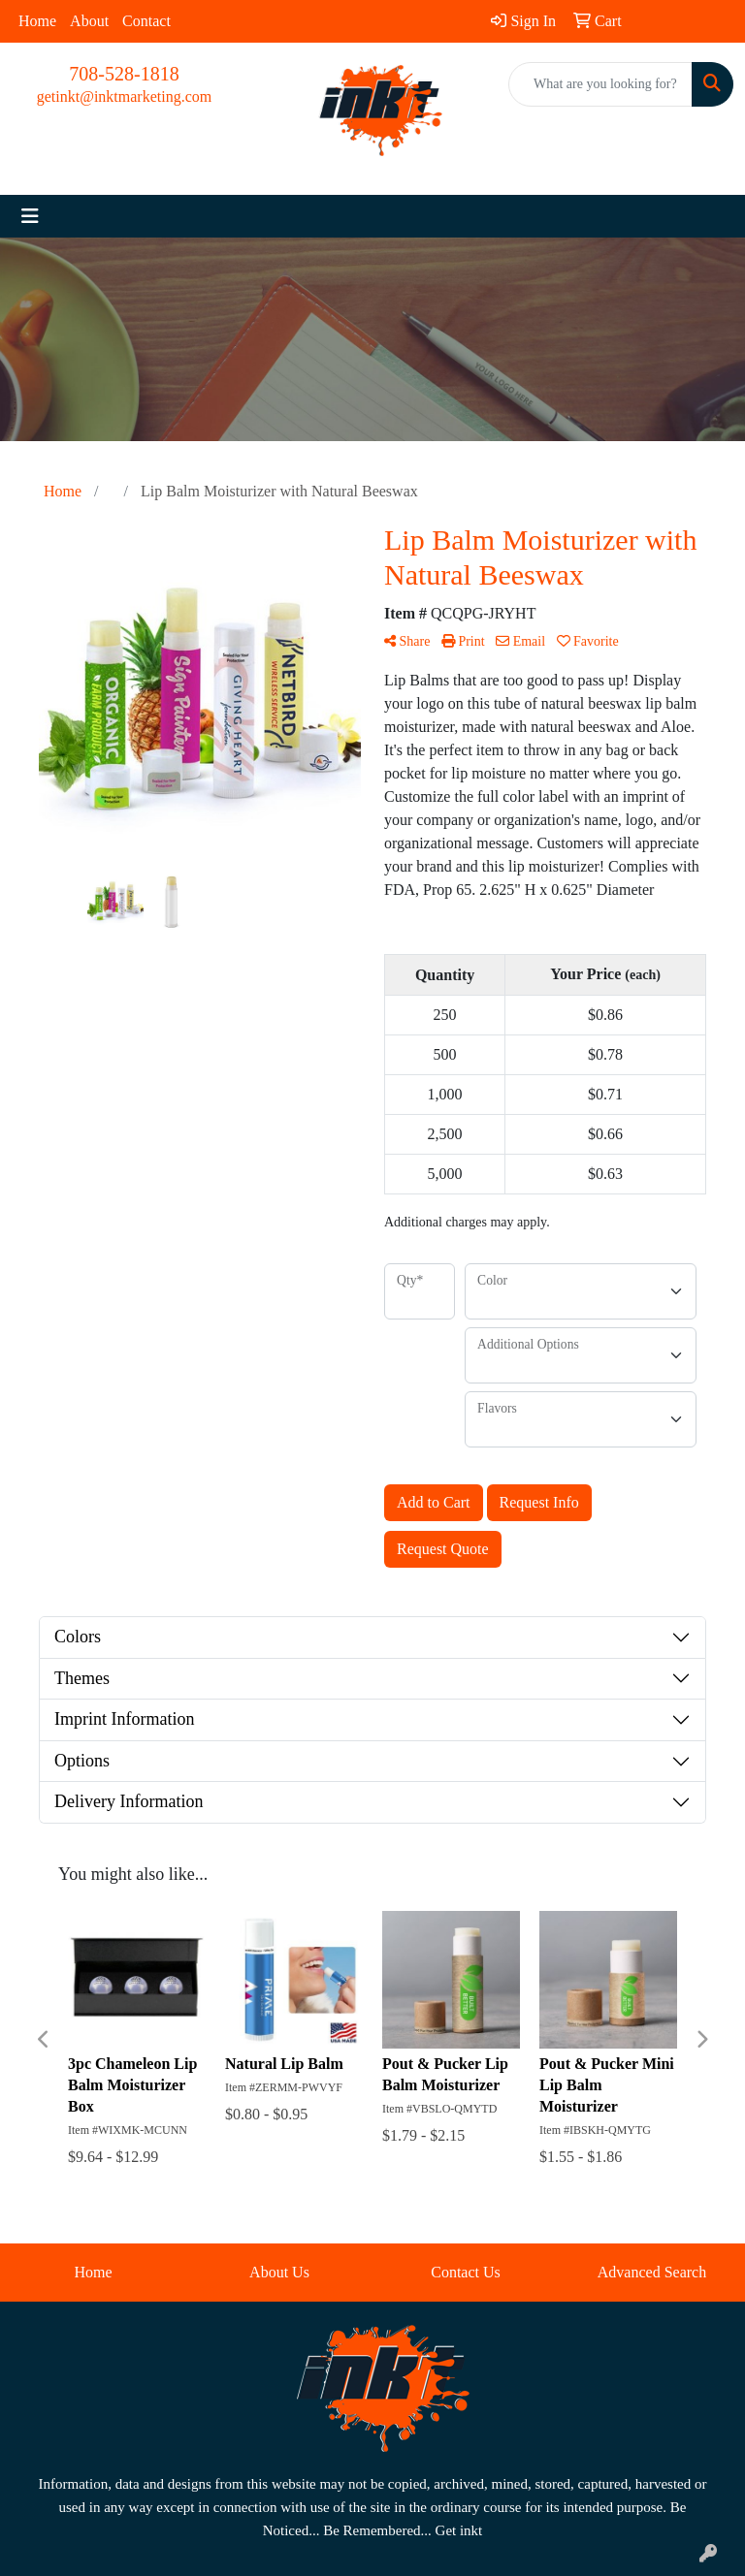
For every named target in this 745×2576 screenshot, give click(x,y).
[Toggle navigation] (30, 216)
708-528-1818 (123, 73)
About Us (279, 2272)
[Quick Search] (600, 84)
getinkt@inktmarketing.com (124, 96)
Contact (146, 21)
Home (37, 21)
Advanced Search (652, 2272)
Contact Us (466, 2272)
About (89, 21)
